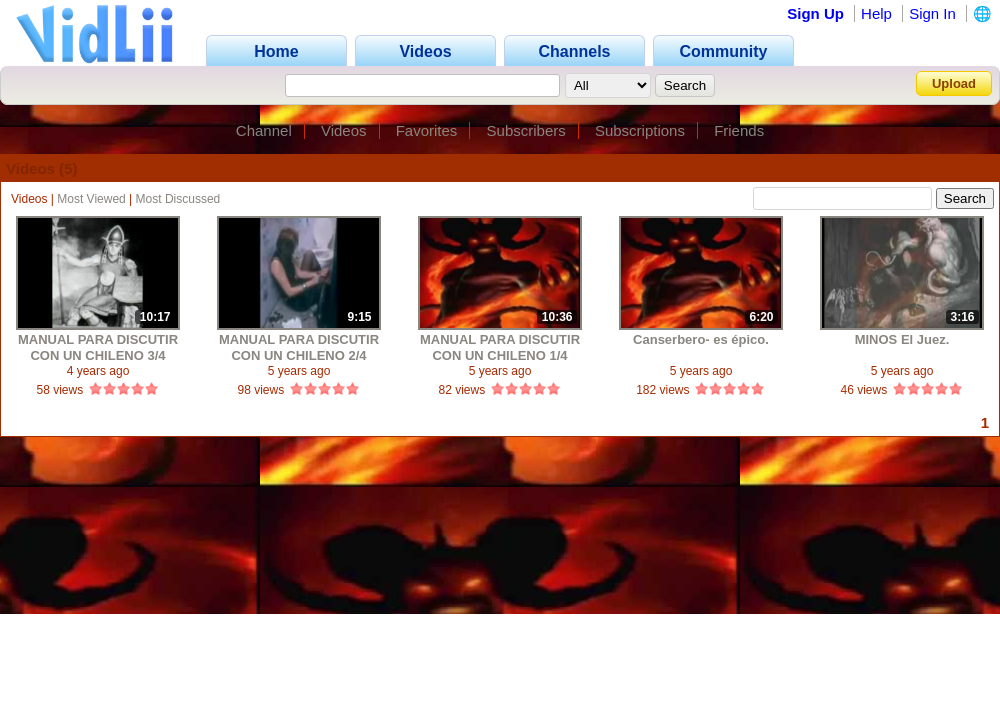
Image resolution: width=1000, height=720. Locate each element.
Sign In (932, 13)
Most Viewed (91, 199)
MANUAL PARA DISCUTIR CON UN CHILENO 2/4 (299, 347)
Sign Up (815, 13)
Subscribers (526, 130)
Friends (739, 130)
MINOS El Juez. (902, 339)
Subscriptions (640, 130)
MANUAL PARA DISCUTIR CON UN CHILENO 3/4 (98, 347)
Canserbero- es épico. (701, 339)
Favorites (427, 130)
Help (876, 13)
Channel (264, 130)
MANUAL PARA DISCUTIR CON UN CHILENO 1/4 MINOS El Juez (500, 347)
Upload (954, 83)
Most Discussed (178, 199)
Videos (344, 130)
